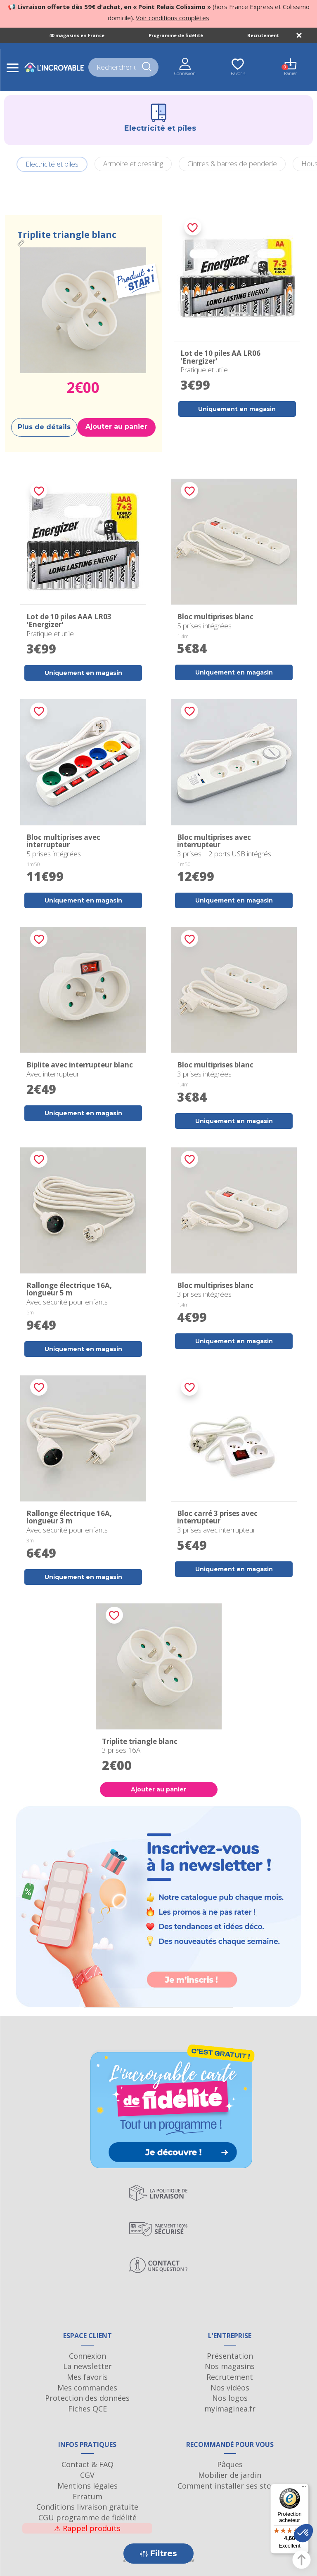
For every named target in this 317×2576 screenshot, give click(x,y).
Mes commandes (87, 2388)
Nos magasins (230, 2366)
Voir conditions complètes (172, 18)
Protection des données (87, 2398)
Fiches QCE (87, 2409)
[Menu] (304, 2489)
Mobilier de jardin (229, 2475)
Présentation (230, 2356)
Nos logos (230, 2398)
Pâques (230, 2464)
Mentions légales (87, 2486)
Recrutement (263, 35)
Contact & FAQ (88, 2464)
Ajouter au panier (116, 426)
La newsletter (87, 2366)
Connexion (87, 2356)
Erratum (87, 2496)
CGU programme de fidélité (87, 2517)
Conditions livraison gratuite (87, 2507)
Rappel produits (87, 2528)
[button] (303, 2533)
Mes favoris (87, 2377)
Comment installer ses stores (229, 2486)
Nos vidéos (230, 2388)
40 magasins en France (76, 35)
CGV (87, 2475)
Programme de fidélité (176, 35)
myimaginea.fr (229, 2409)
